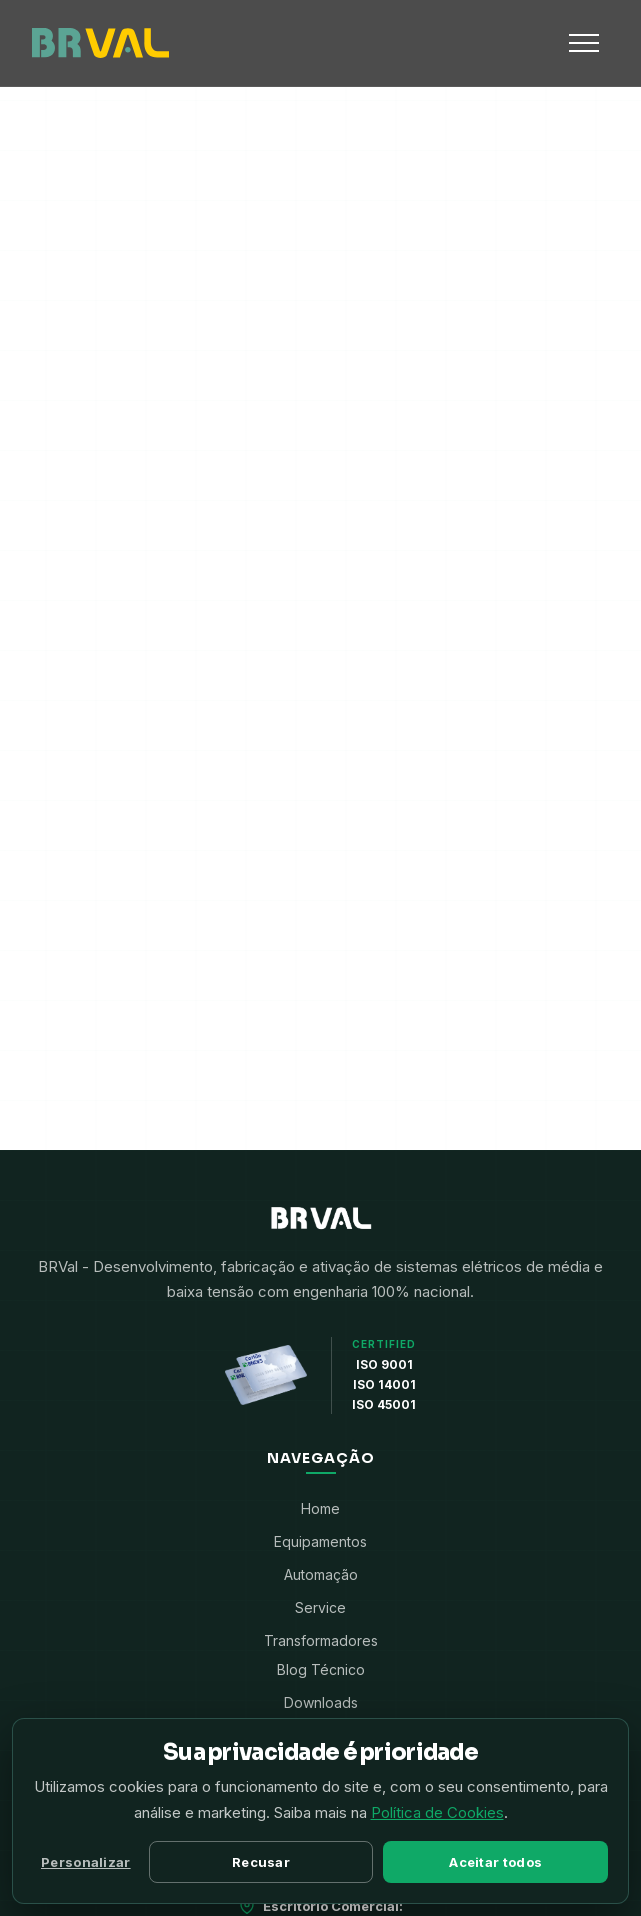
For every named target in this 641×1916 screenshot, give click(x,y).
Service (320, 1607)
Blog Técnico (321, 1669)
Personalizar (86, 1862)
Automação (321, 1574)
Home (320, 1508)
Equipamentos (320, 1541)
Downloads (321, 1702)
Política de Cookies (437, 1812)
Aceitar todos (495, 1862)
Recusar (261, 1862)
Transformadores (321, 1640)
